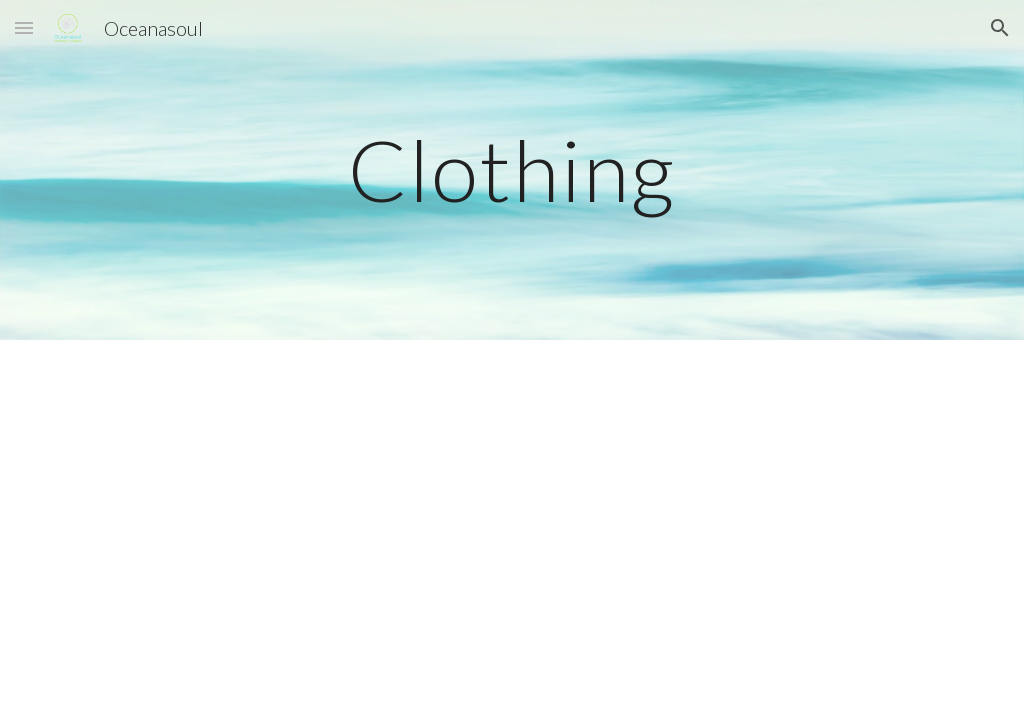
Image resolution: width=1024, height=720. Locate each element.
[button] (24, 27)
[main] (511, 169)
